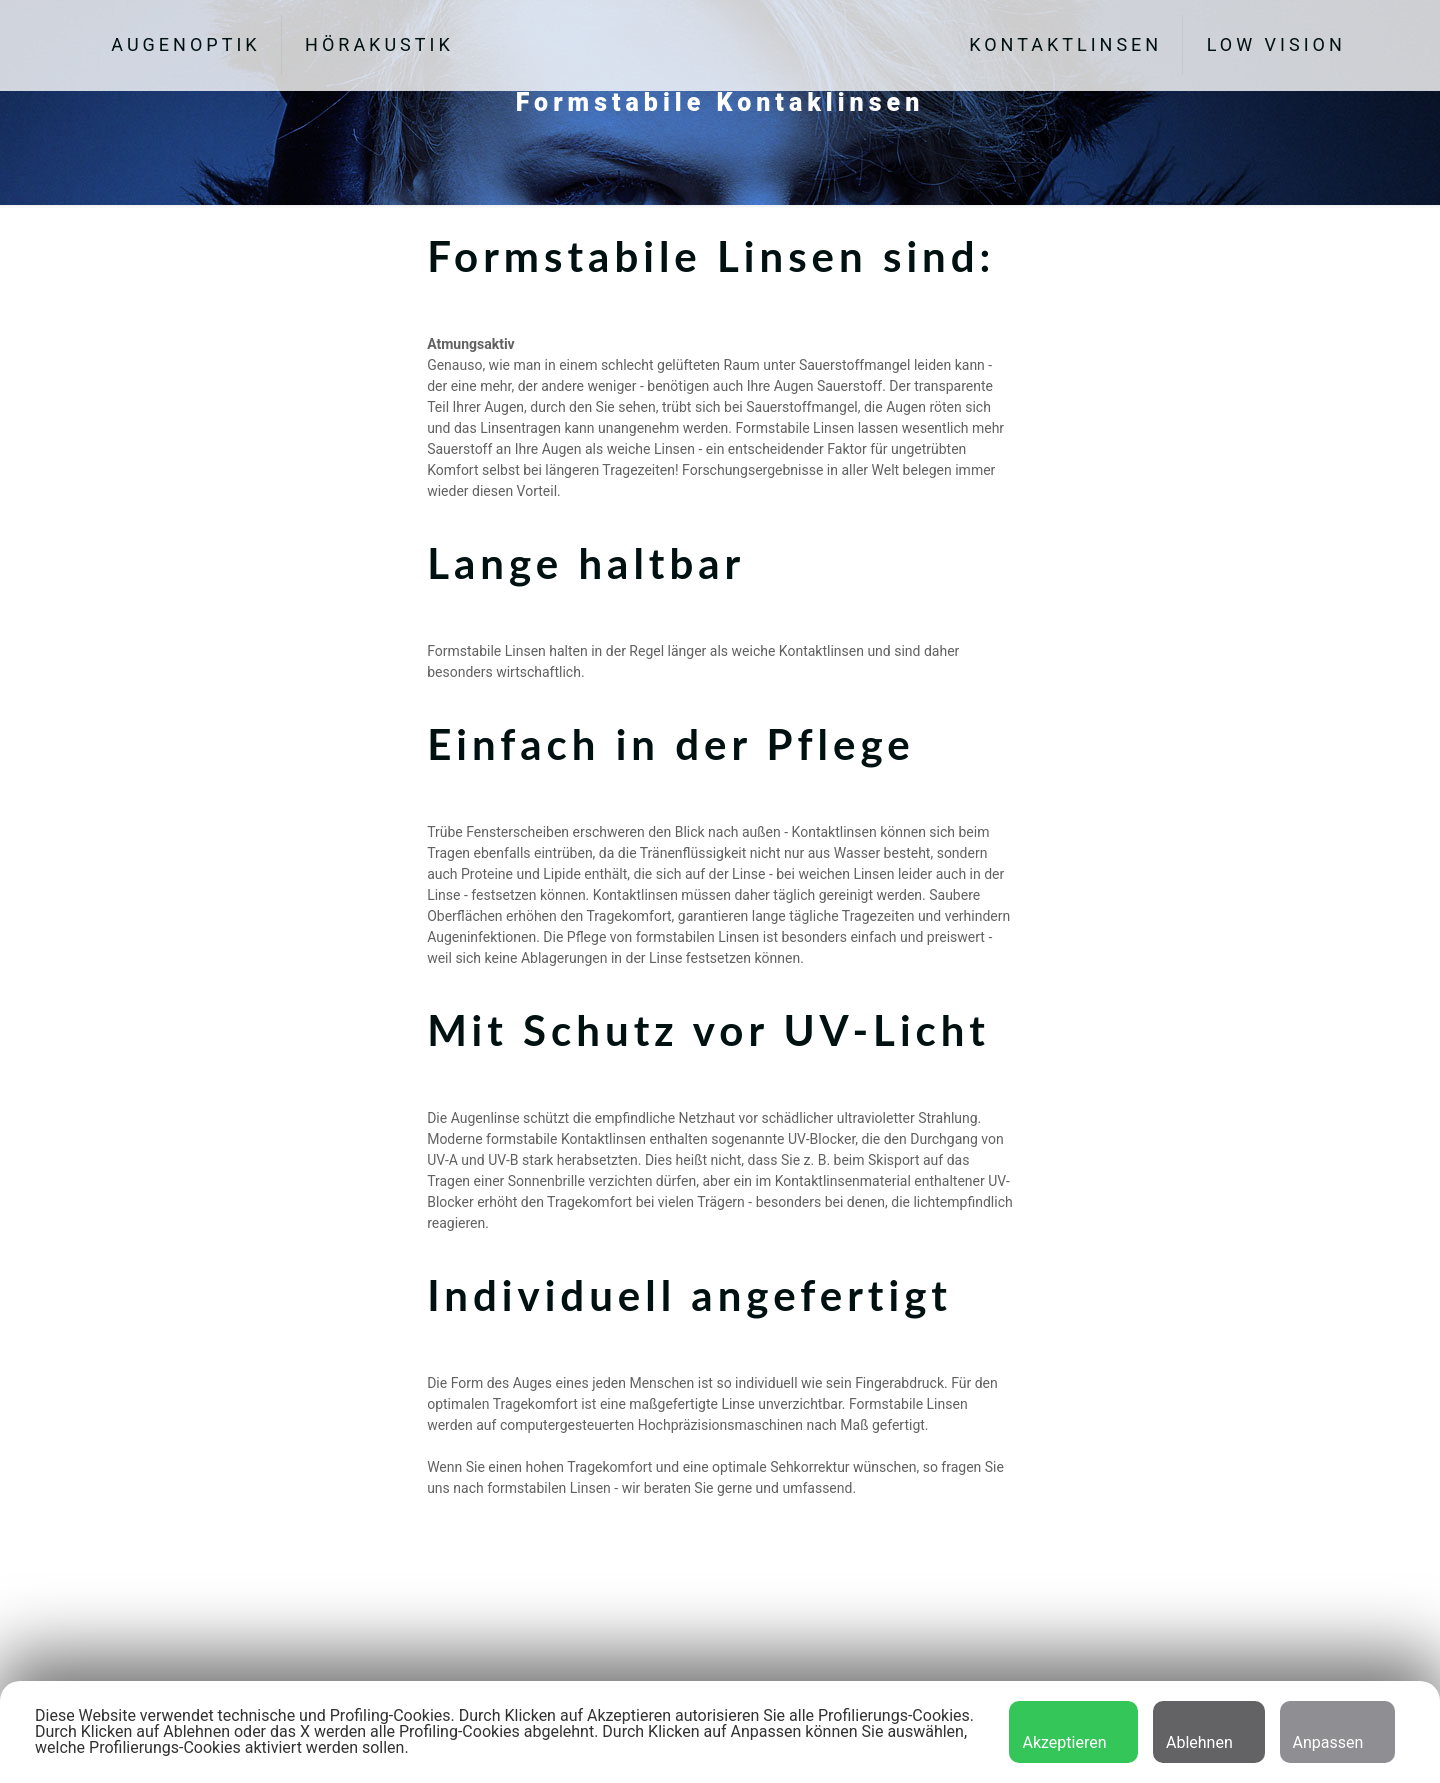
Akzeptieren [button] (1064, 1733)
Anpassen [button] (1328, 1733)
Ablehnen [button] (1199, 1733)
